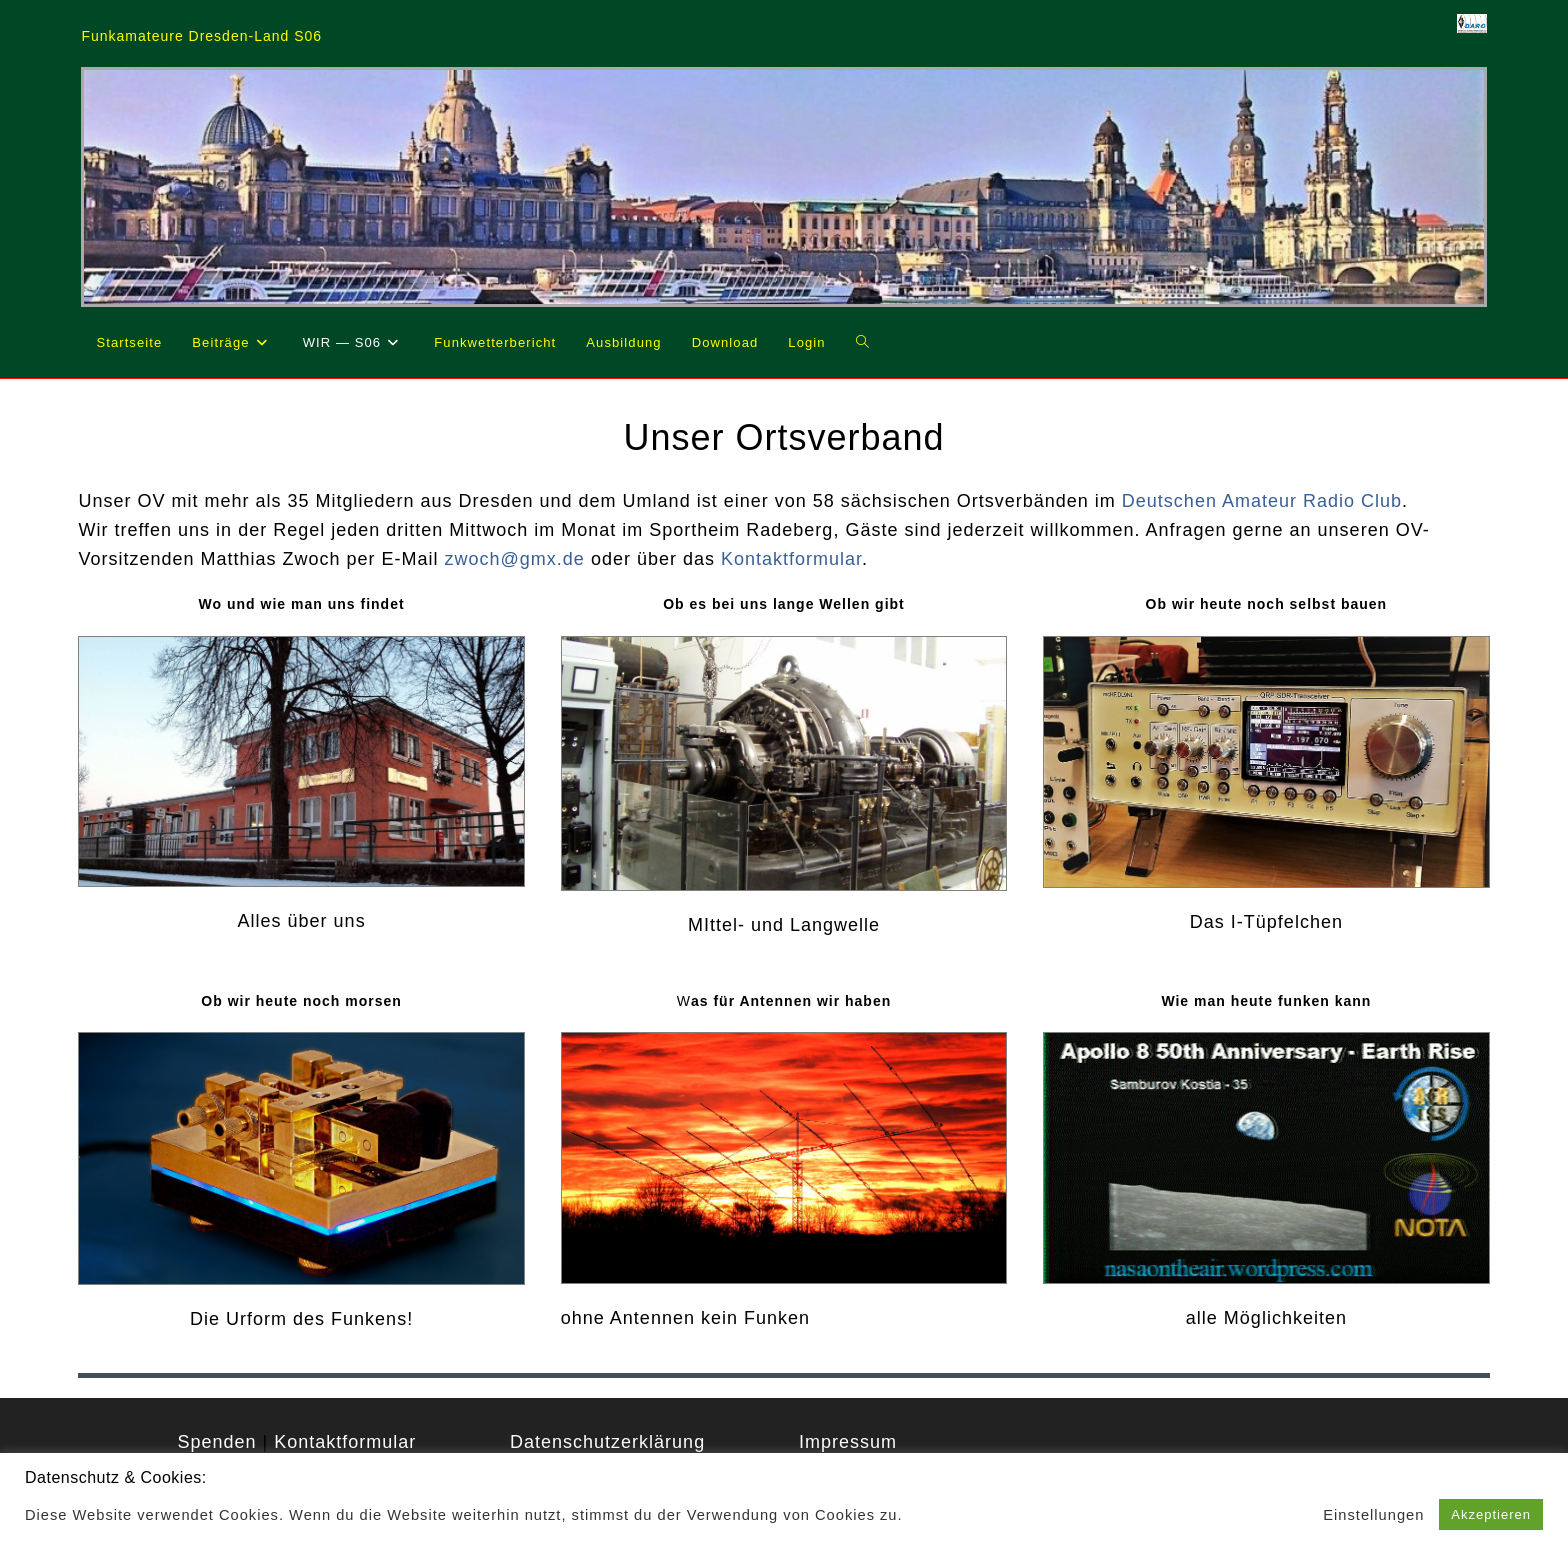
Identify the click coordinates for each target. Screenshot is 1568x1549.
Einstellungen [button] (1373, 1515)
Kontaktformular (791, 559)
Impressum (848, 1442)
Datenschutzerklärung (607, 1442)
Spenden (216, 1442)
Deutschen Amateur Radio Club (1262, 501)
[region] (783, 186)
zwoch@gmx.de (515, 559)
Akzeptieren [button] (1491, 1514)
